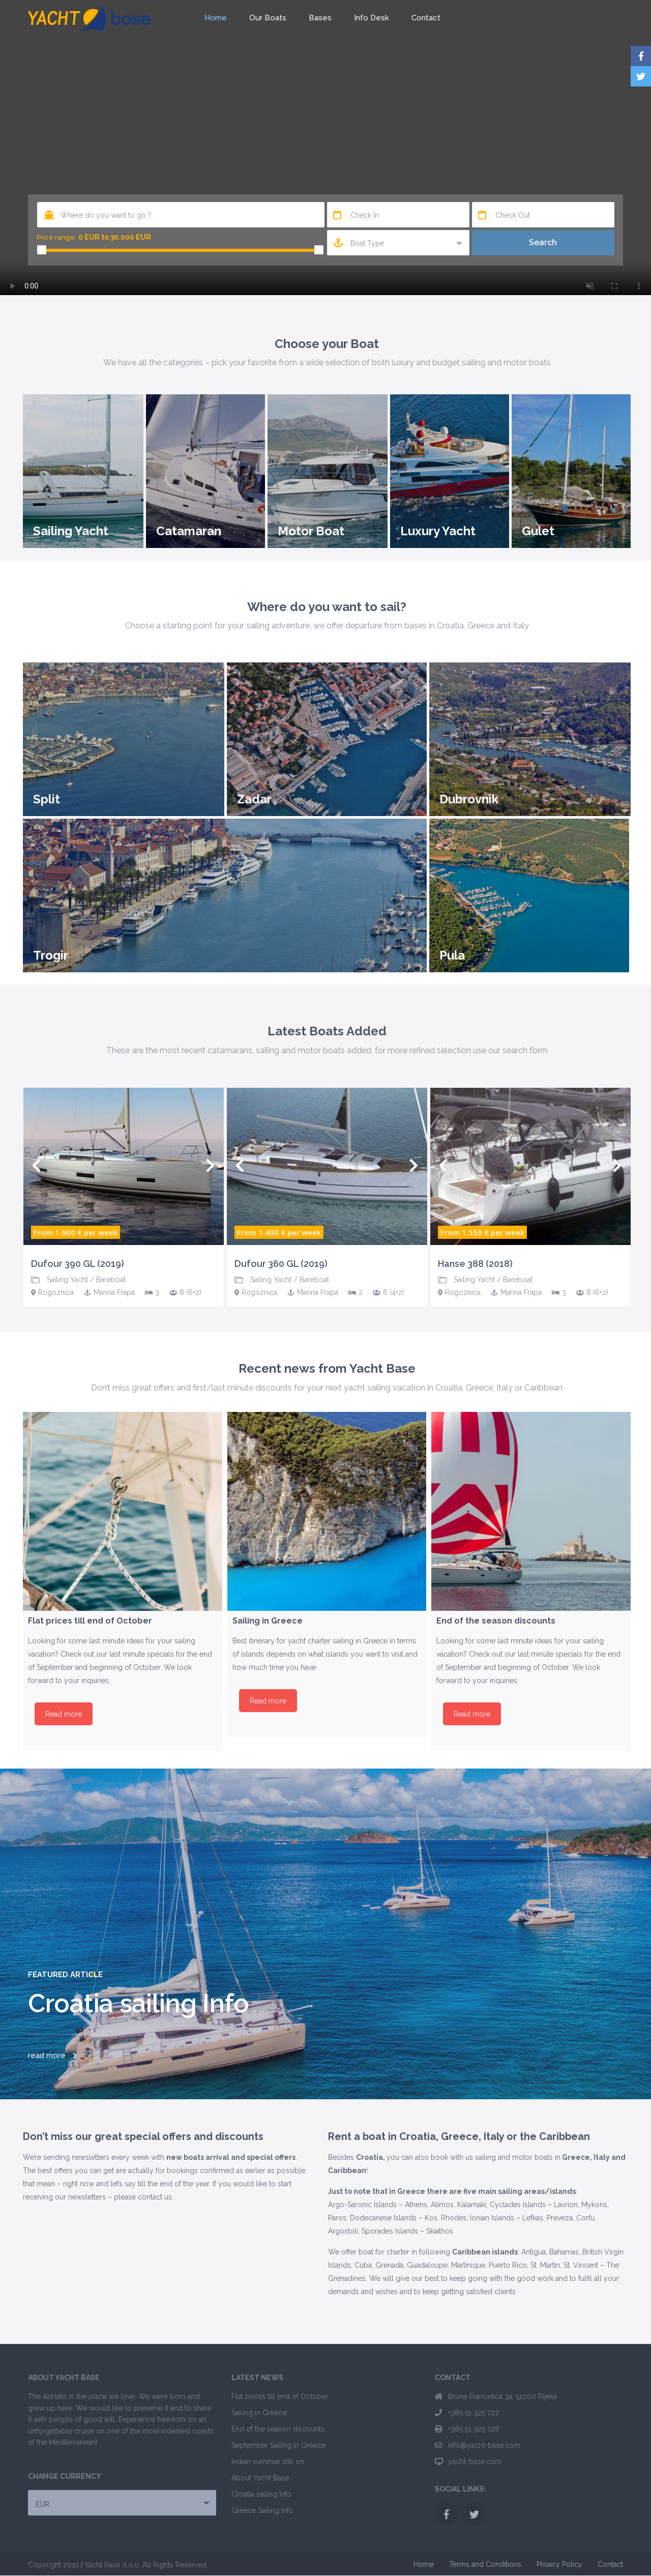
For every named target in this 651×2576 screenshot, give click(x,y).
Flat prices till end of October (279, 2396)
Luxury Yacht (438, 531)
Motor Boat (311, 531)
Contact (425, 17)
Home (215, 17)
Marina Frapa (114, 1292)
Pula (452, 955)
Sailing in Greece (259, 2413)
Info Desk (371, 17)
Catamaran (188, 531)
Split (46, 799)
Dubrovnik (468, 799)
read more (47, 2055)
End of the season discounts (277, 2429)
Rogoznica (56, 1292)
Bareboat (111, 1280)
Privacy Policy (559, 2564)
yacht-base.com (474, 2461)
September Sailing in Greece (278, 2445)
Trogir (50, 955)
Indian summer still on (267, 2461)
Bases (320, 17)
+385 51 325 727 (473, 2413)
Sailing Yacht (70, 531)
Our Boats (267, 17)
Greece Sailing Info (262, 2510)
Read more (63, 1714)
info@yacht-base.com (484, 2445)
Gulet (538, 531)
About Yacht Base (260, 2478)
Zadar (254, 799)
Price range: (56, 237)
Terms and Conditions (485, 2564)
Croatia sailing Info (261, 2494)
